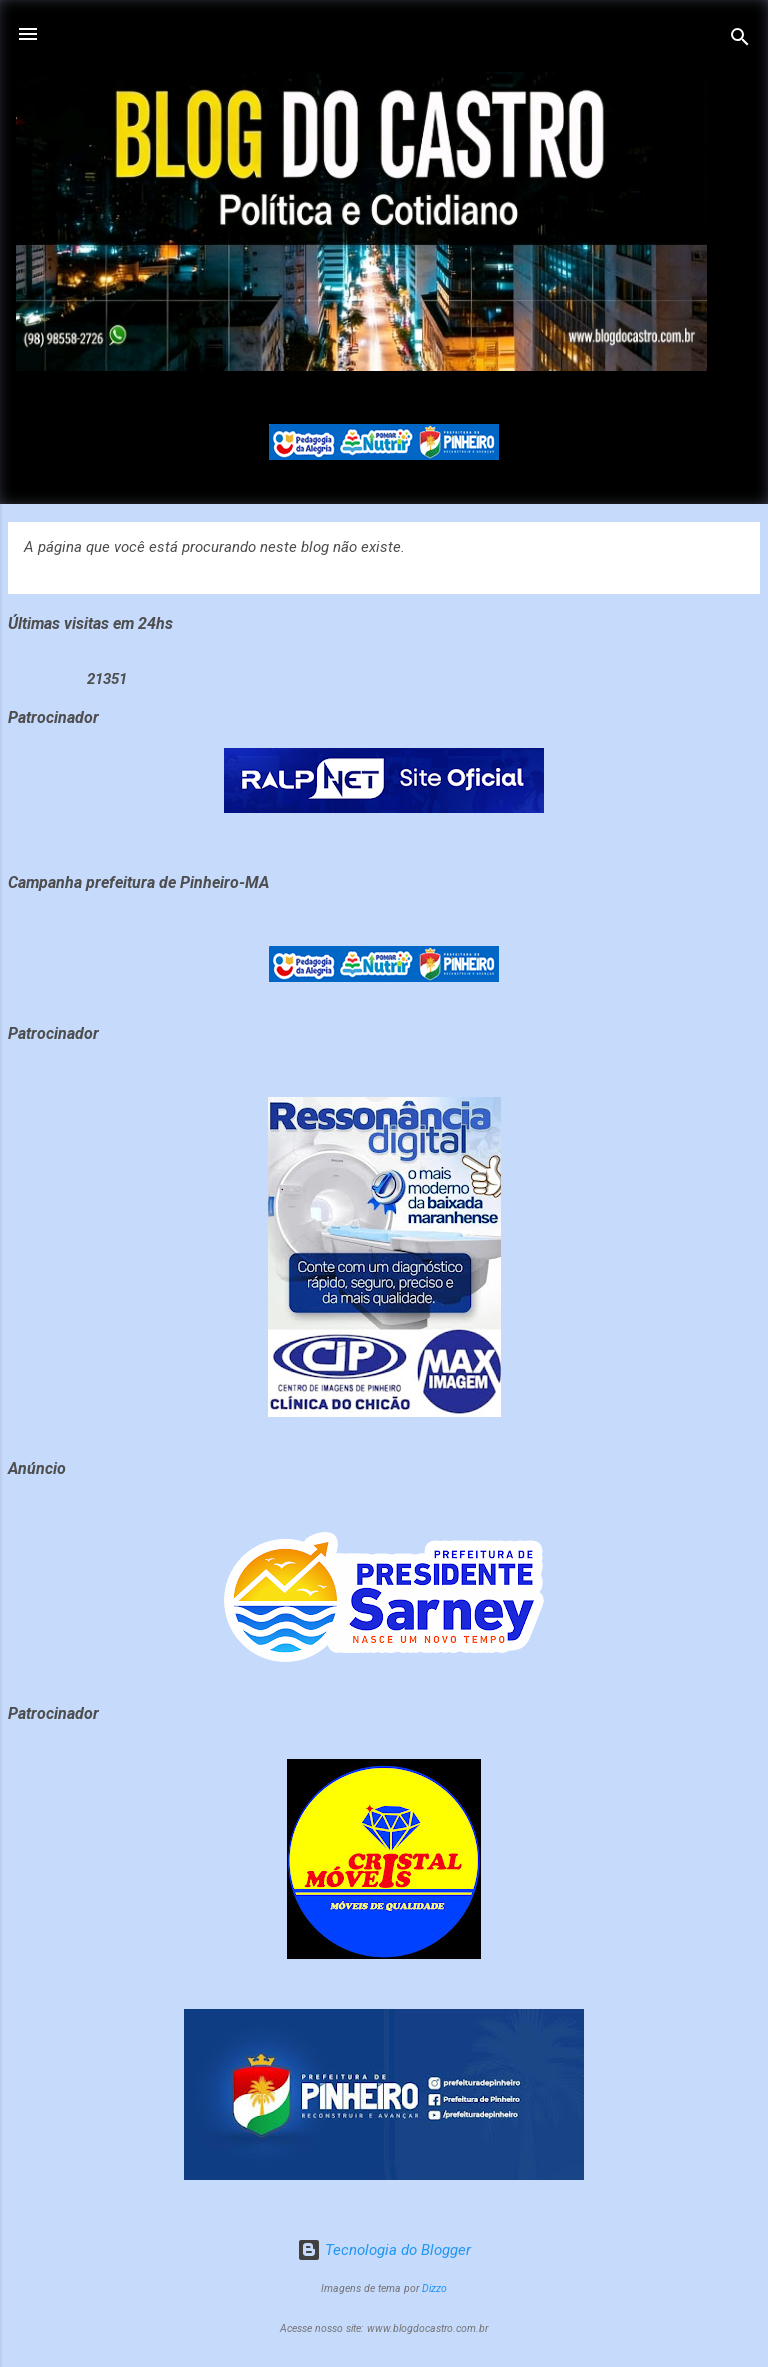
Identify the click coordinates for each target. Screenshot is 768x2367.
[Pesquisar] (740, 40)
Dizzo (434, 2288)
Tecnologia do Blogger (384, 2250)
